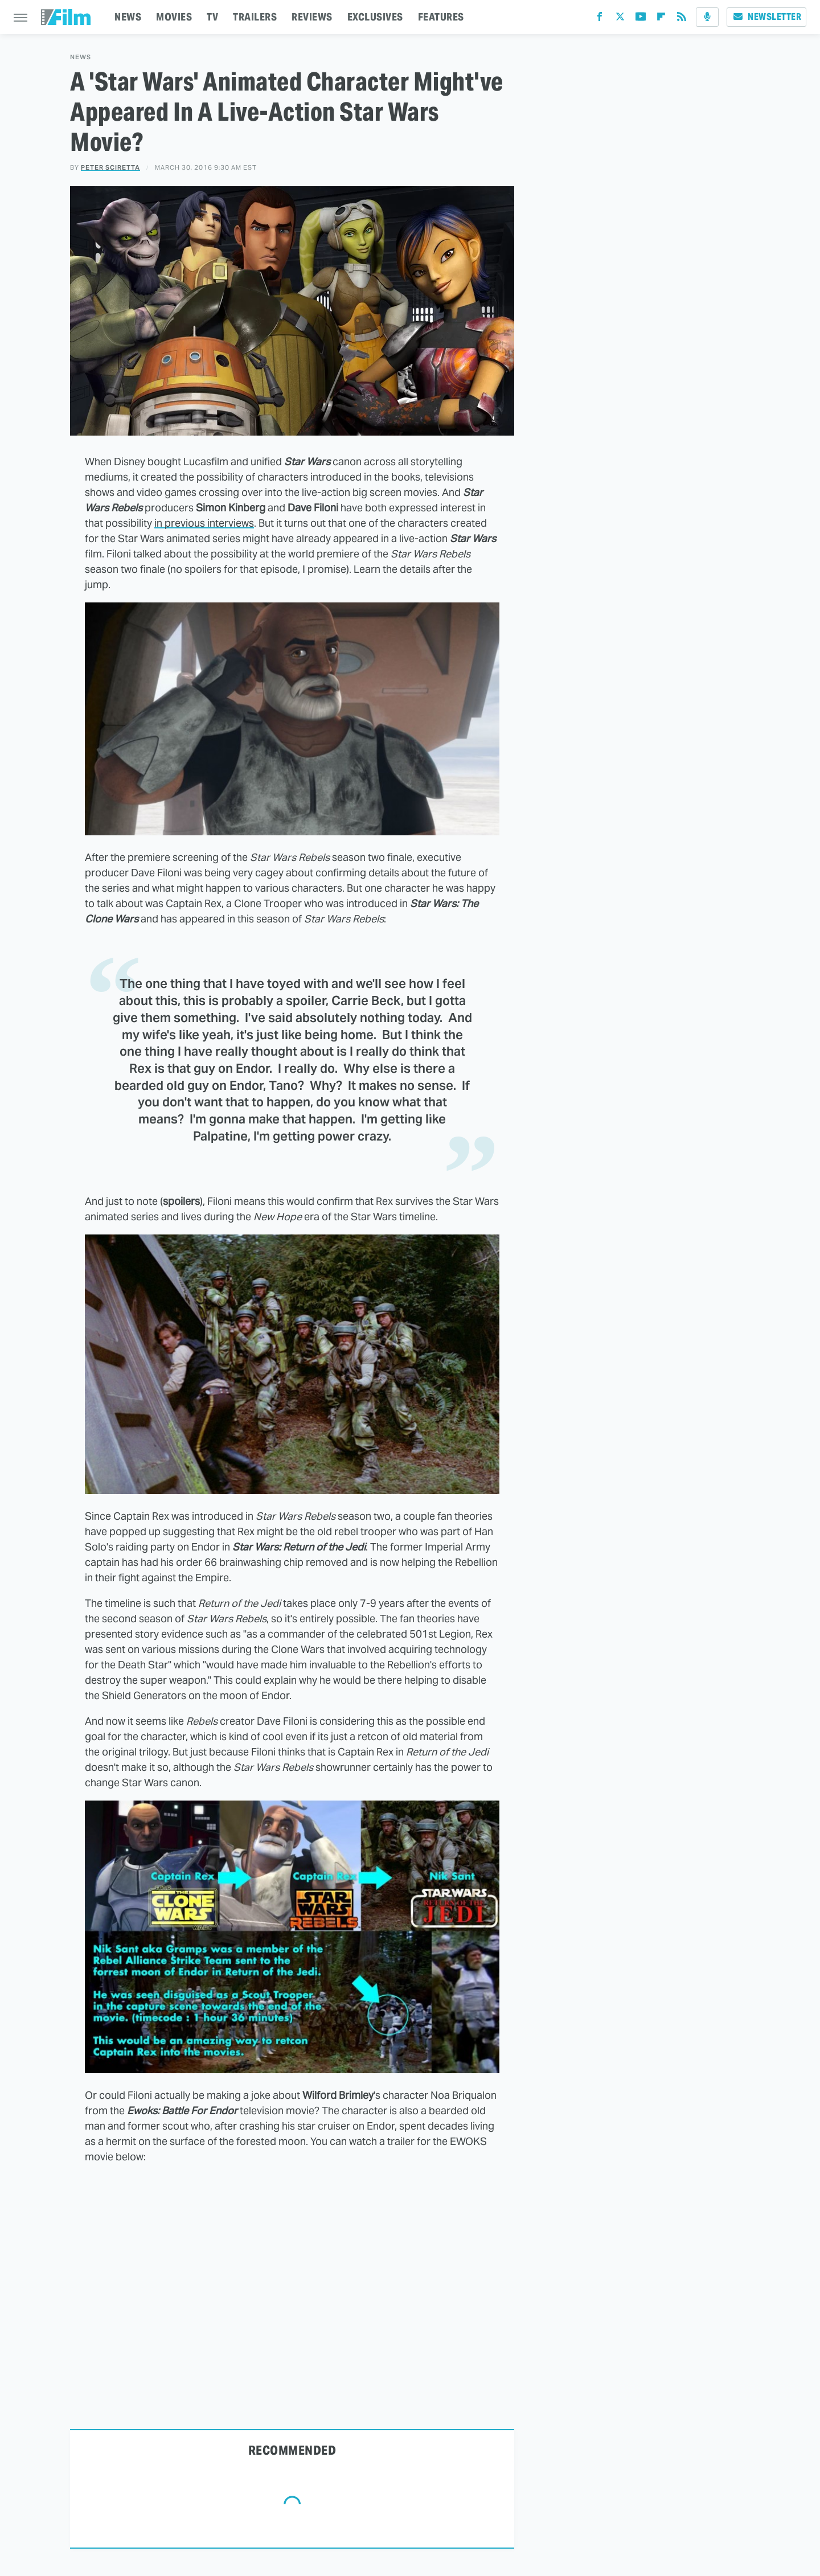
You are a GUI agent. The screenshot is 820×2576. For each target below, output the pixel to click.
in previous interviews (204, 523)
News (80, 57)
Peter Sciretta (110, 167)
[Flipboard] (661, 19)
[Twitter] (620, 19)
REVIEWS (312, 16)
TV (212, 16)
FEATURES (441, 16)
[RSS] (681, 19)
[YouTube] (640, 19)
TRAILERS (255, 16)
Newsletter (766, 17)
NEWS (127, 16)
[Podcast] (707, 17)
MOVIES (174, 16)
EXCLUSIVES (375, 16)
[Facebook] (599, 19)
